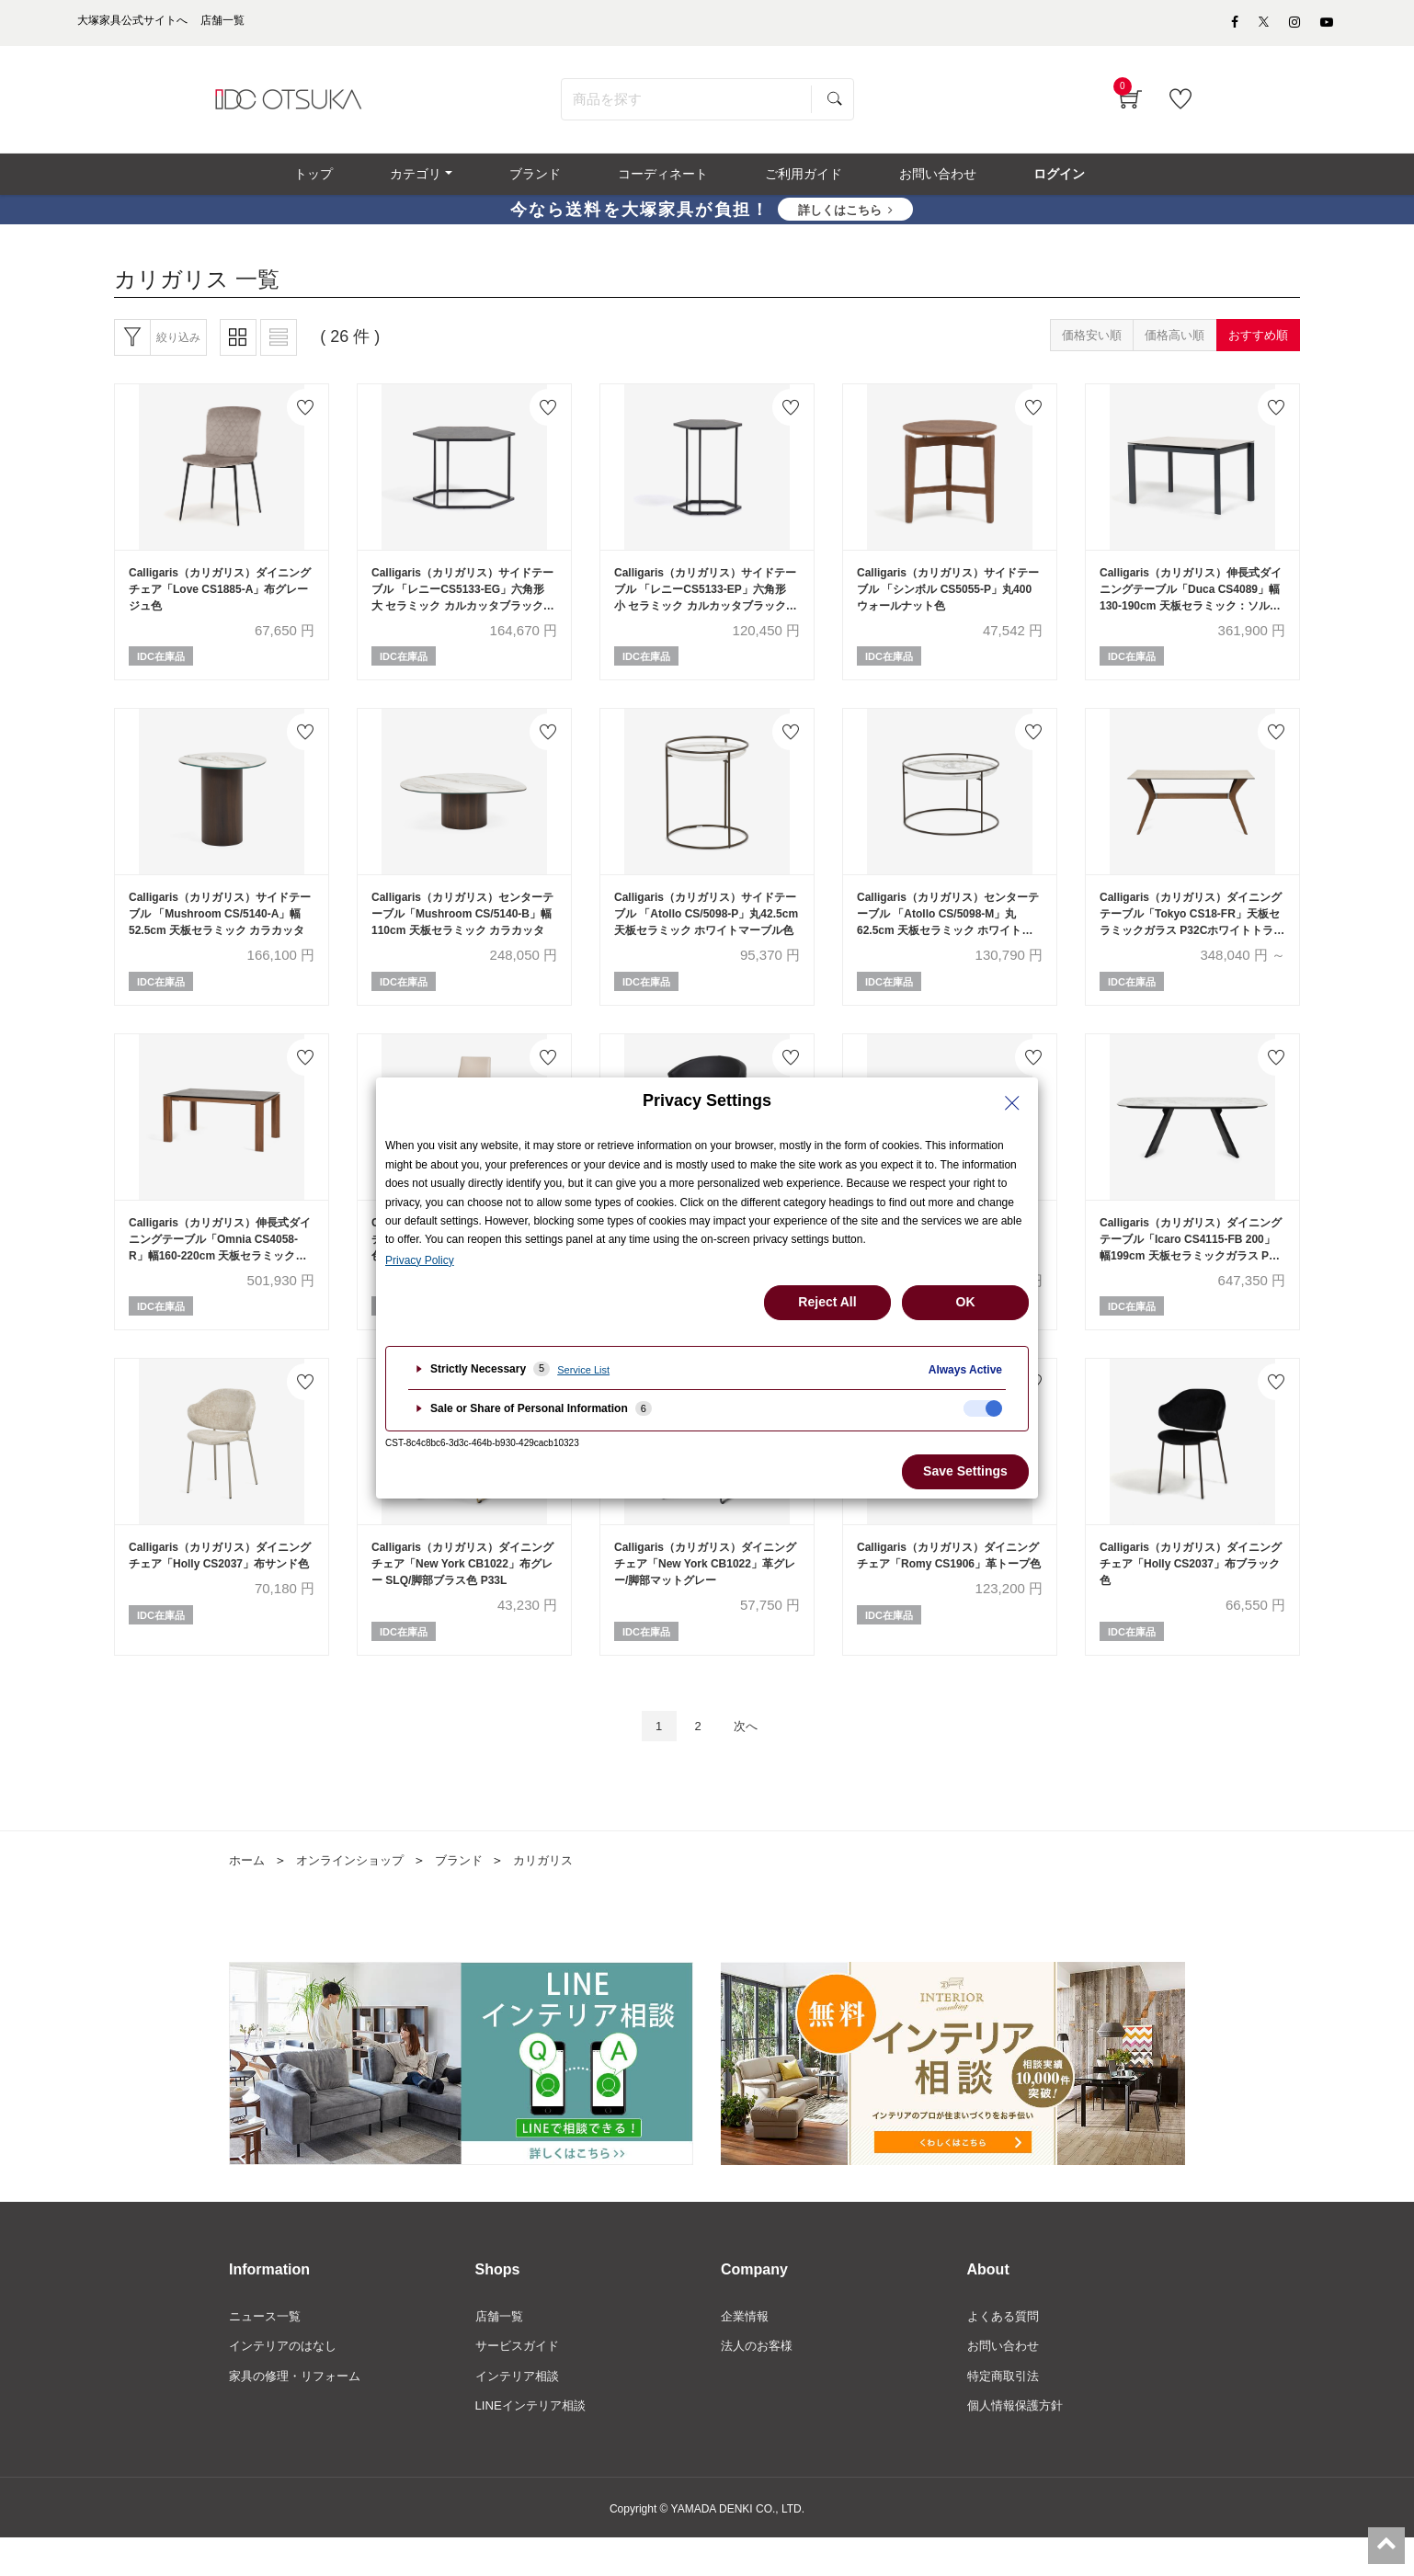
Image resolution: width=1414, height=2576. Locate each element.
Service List (583, 1369)
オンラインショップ (357, 1893)
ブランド (471, 1893)
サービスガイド (520, 2381)
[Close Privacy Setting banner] (1012, 1103)
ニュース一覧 (267, 2350)
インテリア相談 (520, 2412)
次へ (750, 1758)
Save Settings (965, 1471)
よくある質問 (1005, 2350)
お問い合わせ (1005, 2381)
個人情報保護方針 (1018, 2443)
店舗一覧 (501, 2350)
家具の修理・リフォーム (300, 2412)
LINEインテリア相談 (534, 2443)
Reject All (827, 1301)
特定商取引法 (1005, 2412)
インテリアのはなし (287, 2381)
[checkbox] (983, 1408)
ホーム (248, 1893)
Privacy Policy (419, 1260)
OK (965, 1301)
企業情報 (746, 2350)
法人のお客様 (759, 2381)
